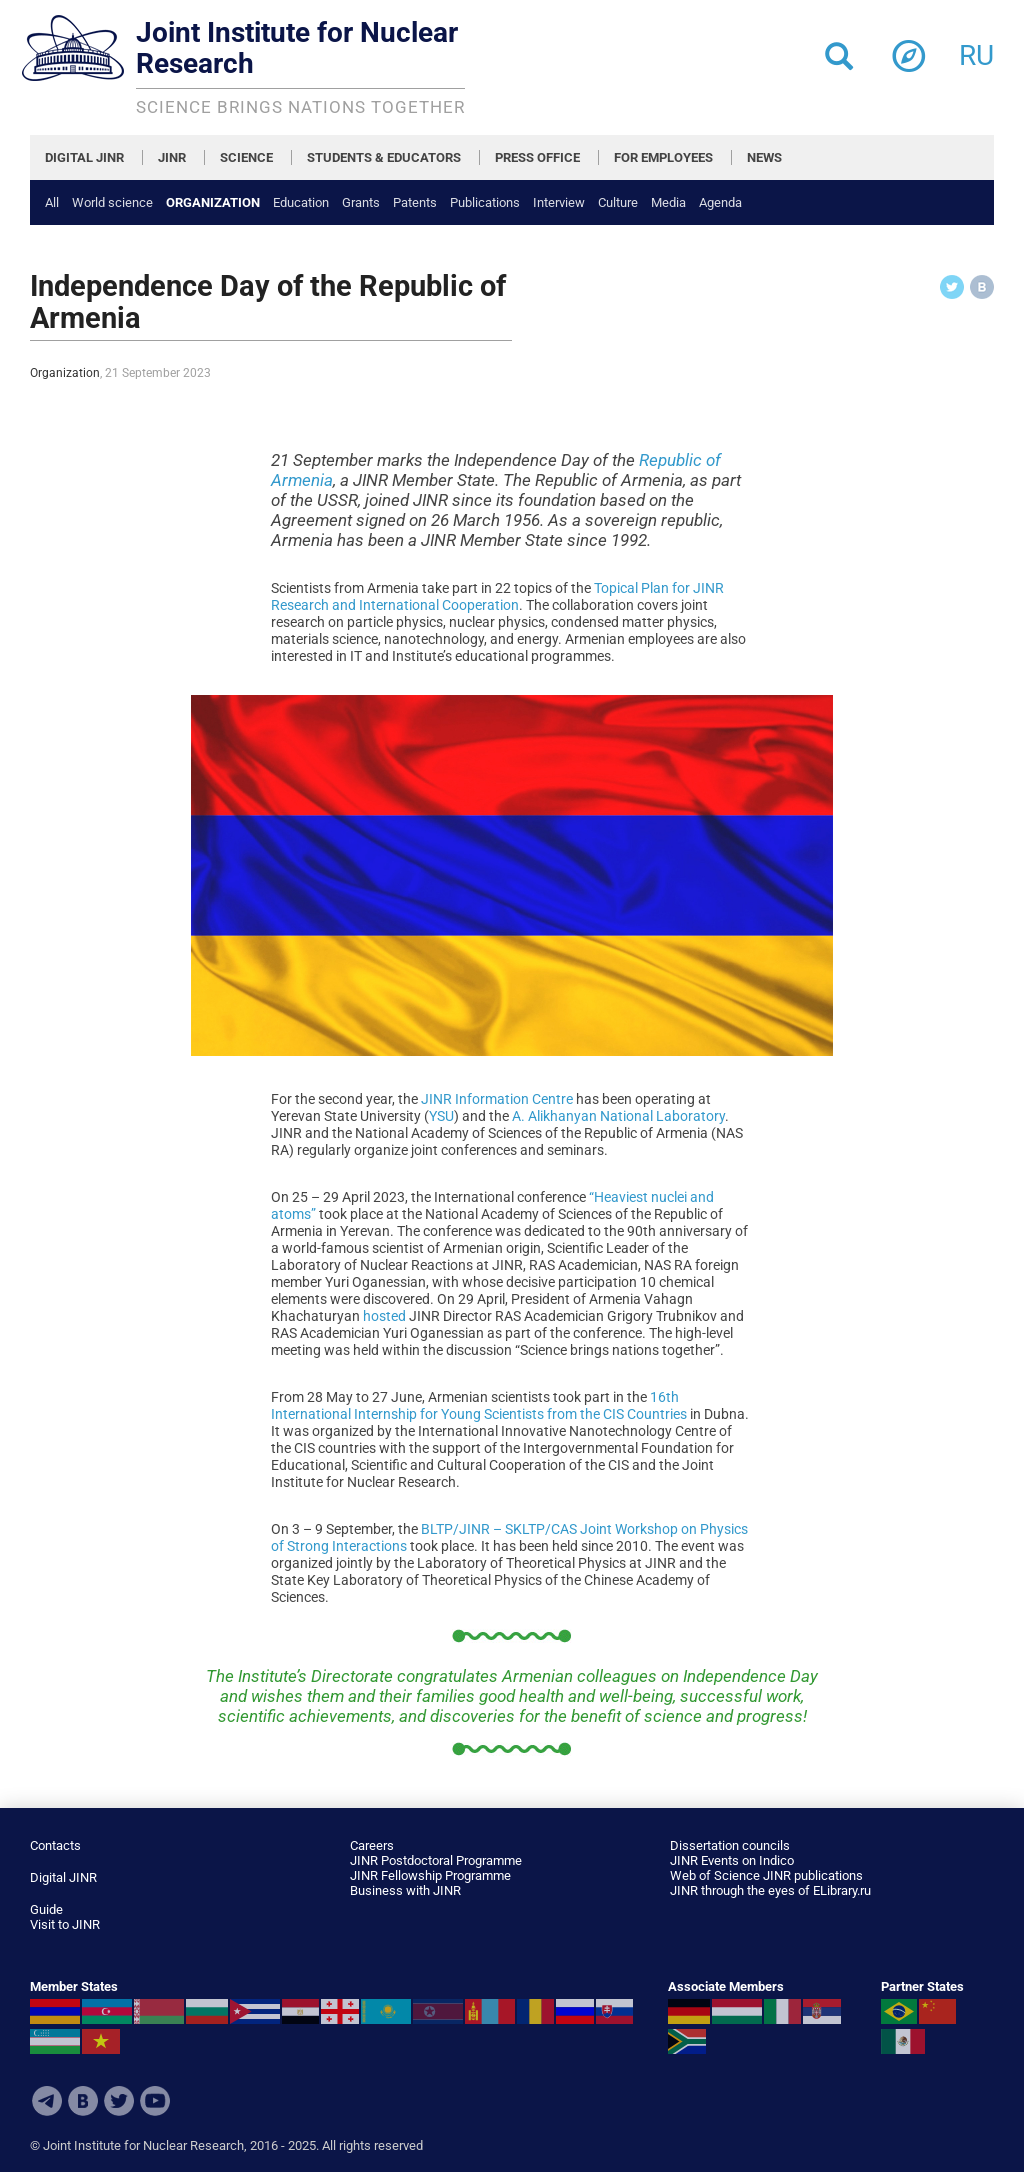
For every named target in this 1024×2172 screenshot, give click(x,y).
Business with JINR (405, 1890)
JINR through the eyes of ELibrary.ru (770, 1890)
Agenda (720, 202)
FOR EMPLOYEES (663, 157)
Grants (361, 202)
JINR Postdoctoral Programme (436, 1860)
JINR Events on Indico (732, 1860)
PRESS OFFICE (537, 157)
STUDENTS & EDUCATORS (384, 157)
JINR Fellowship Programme (430, 1875)
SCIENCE (246, 157)
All (52, 202)
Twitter (119, 2101)
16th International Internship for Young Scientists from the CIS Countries (479, 1405)
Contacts (55, 1845)
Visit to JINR (65, 1924)
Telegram (47, 2101)
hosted (384, 1316)
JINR (172, 157)
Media (668, 202)
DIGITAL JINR (84, 157)
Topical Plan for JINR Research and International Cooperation (497, 596)
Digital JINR (63, 1877)
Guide (46, 1909)
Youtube (155, 2101)
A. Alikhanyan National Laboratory (618, 1116)
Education (301, 202)
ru (976, 49)
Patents (415, 202)
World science (112, 202)
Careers (372, 1845)
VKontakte (83, 2101)
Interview (559, 202)
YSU (441, 1116)
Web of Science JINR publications (766, 1875)
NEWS (764, 157)
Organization (213, 202)
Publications (485, 202)
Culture (618, 202)
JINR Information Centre (497, 1099)
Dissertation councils (730, 1845)
